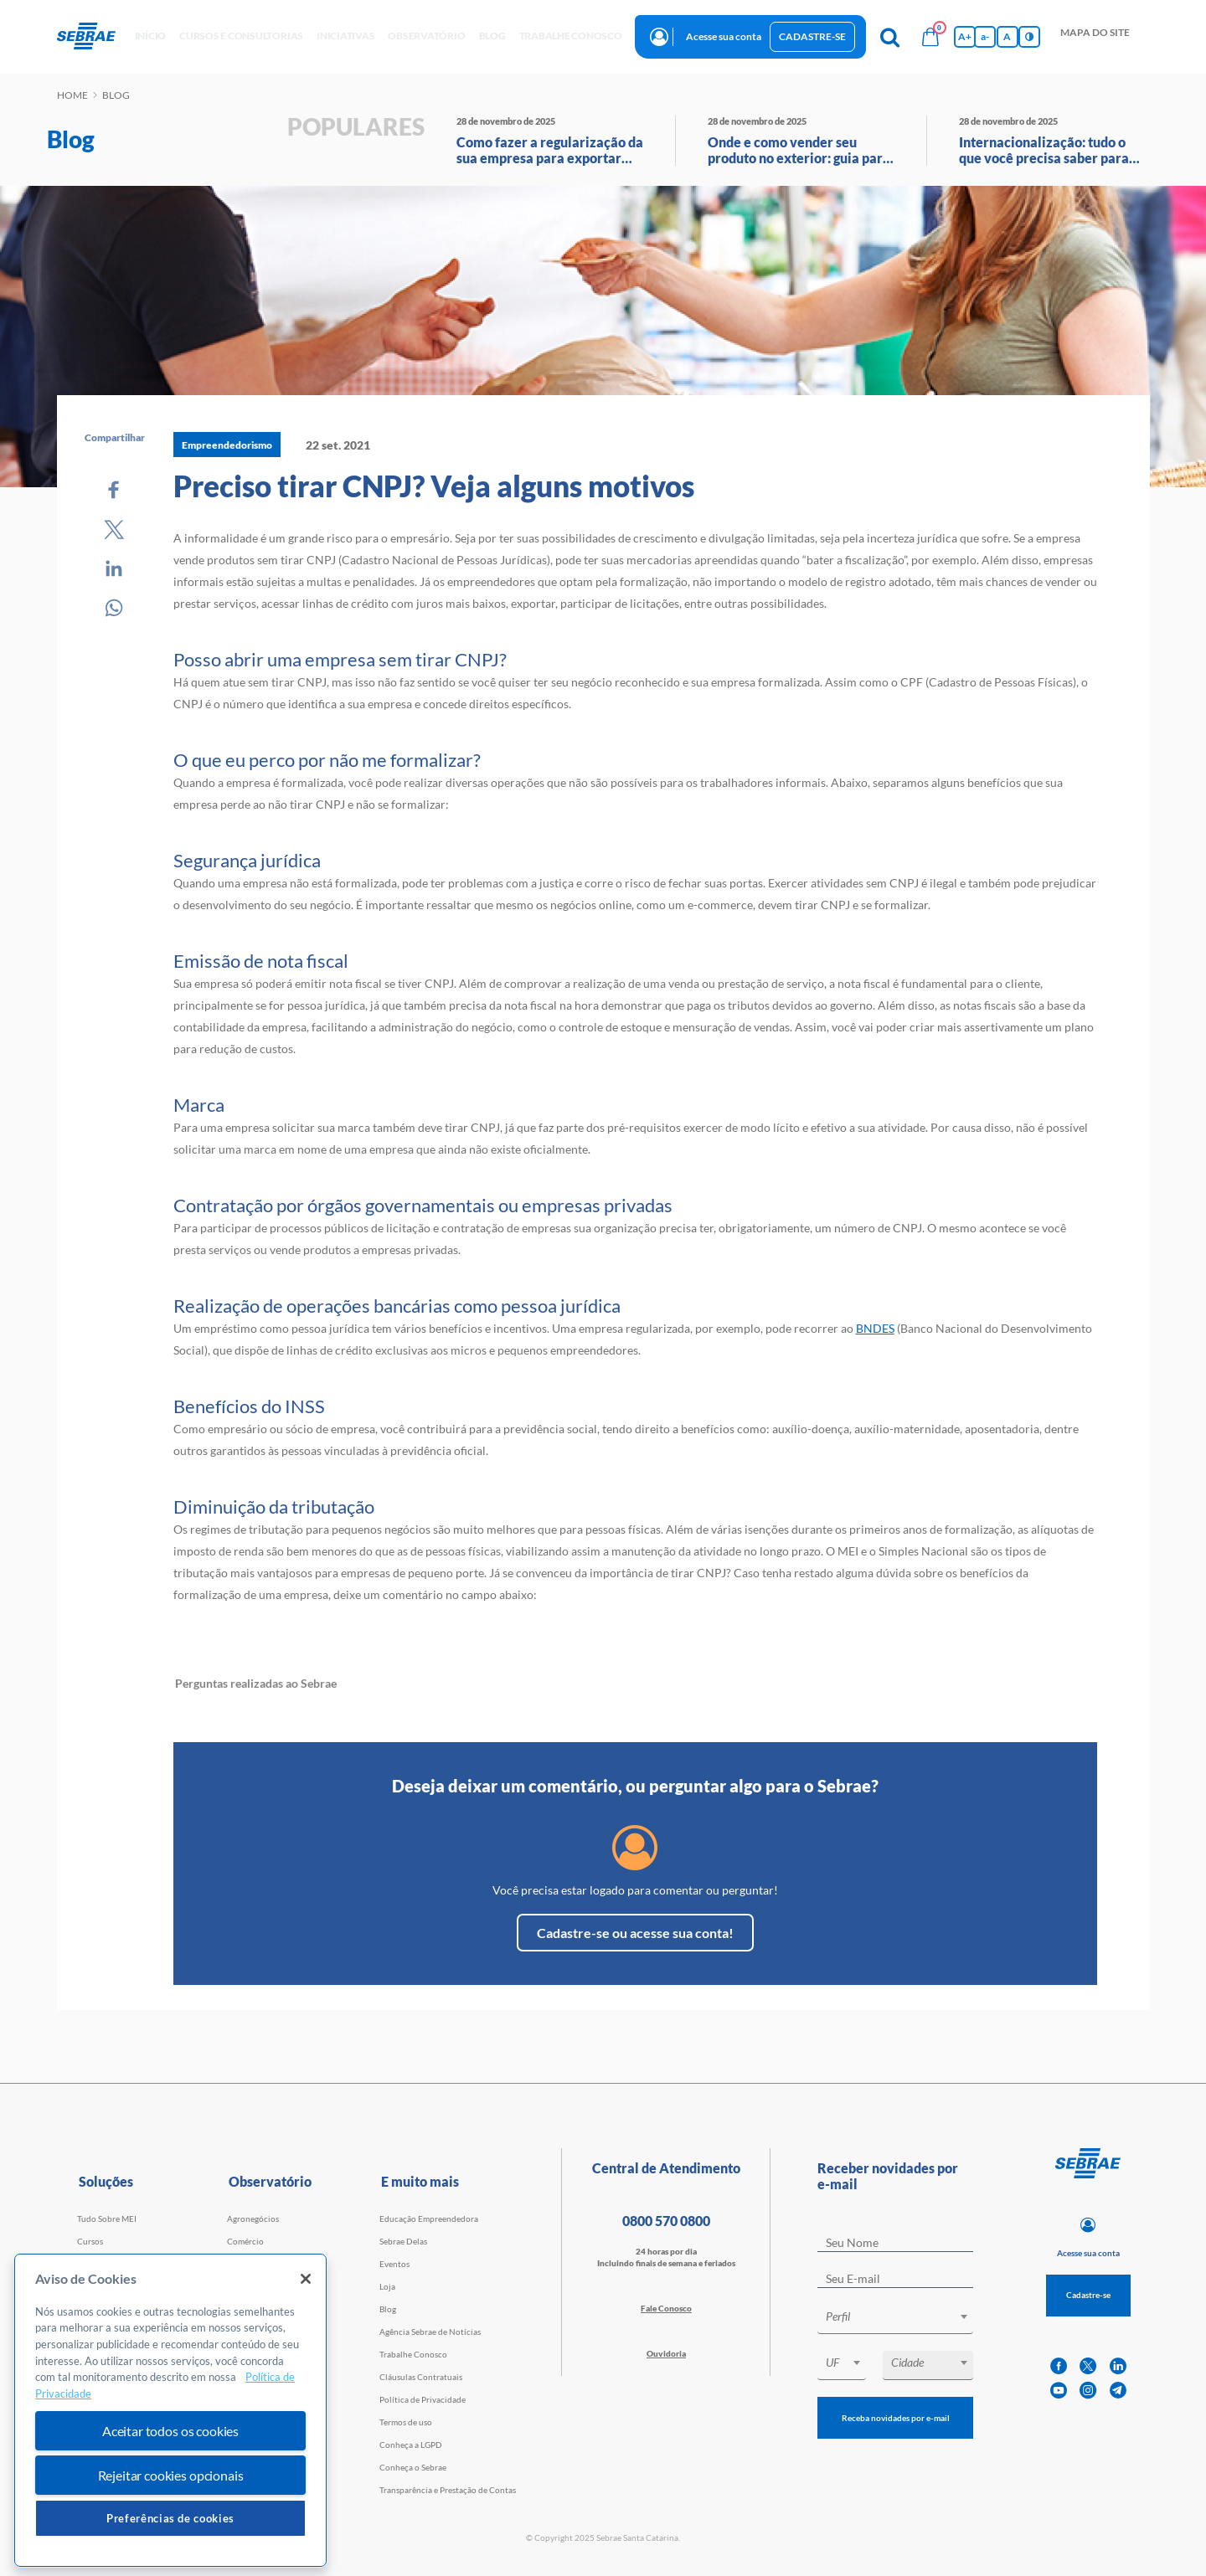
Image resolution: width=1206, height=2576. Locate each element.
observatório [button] (426, 35)
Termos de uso (405, 2422)
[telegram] (1118, 2390)
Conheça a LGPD (410, 2445)
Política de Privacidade (422, 2399)
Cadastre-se (812, 36)
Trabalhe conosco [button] (570, 35)
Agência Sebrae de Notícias (430, 2332)
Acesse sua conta (723, 36)
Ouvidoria (666, 2353)
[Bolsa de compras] (930, 37)
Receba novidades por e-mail (896, 2418)
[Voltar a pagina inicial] (92, 37)
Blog (387, 2309)
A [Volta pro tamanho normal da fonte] (1007, 36)
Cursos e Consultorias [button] (241, 35)
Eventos (394, 2264)
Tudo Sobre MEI (107, 2219)
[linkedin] (1118, 2366)
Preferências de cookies (170, 2518)
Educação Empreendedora (428, 2219)
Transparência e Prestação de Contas (447, 2490)
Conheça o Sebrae (412, 2467)
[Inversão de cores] (1029, 37)
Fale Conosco (666, 2308)
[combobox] (895, 2319)
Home (72, 95)
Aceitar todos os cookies (170, 2431)
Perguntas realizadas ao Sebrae (256, 1683)
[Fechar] (305, 2278)
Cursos (90, 2241)
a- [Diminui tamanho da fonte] (985, 36)
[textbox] (904, 2316)
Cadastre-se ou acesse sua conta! (635, 1933)
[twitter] (1088, 2366)
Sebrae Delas (403, 2241)
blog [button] (492, 35)
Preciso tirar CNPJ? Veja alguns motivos (433, 485)
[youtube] (1058, 2390)
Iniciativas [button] (345, 35)
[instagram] (1088, 2390)
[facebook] (1058, 2366)
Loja (387, 2286)
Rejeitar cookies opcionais (171, 2475)
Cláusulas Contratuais (420, 2377)
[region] (170, 2410)
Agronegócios (253, 2219)
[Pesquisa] (890, 37)
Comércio (245, 2241)
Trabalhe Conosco (413, 2354)
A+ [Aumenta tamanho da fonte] (965, 36)
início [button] (151, 35)
